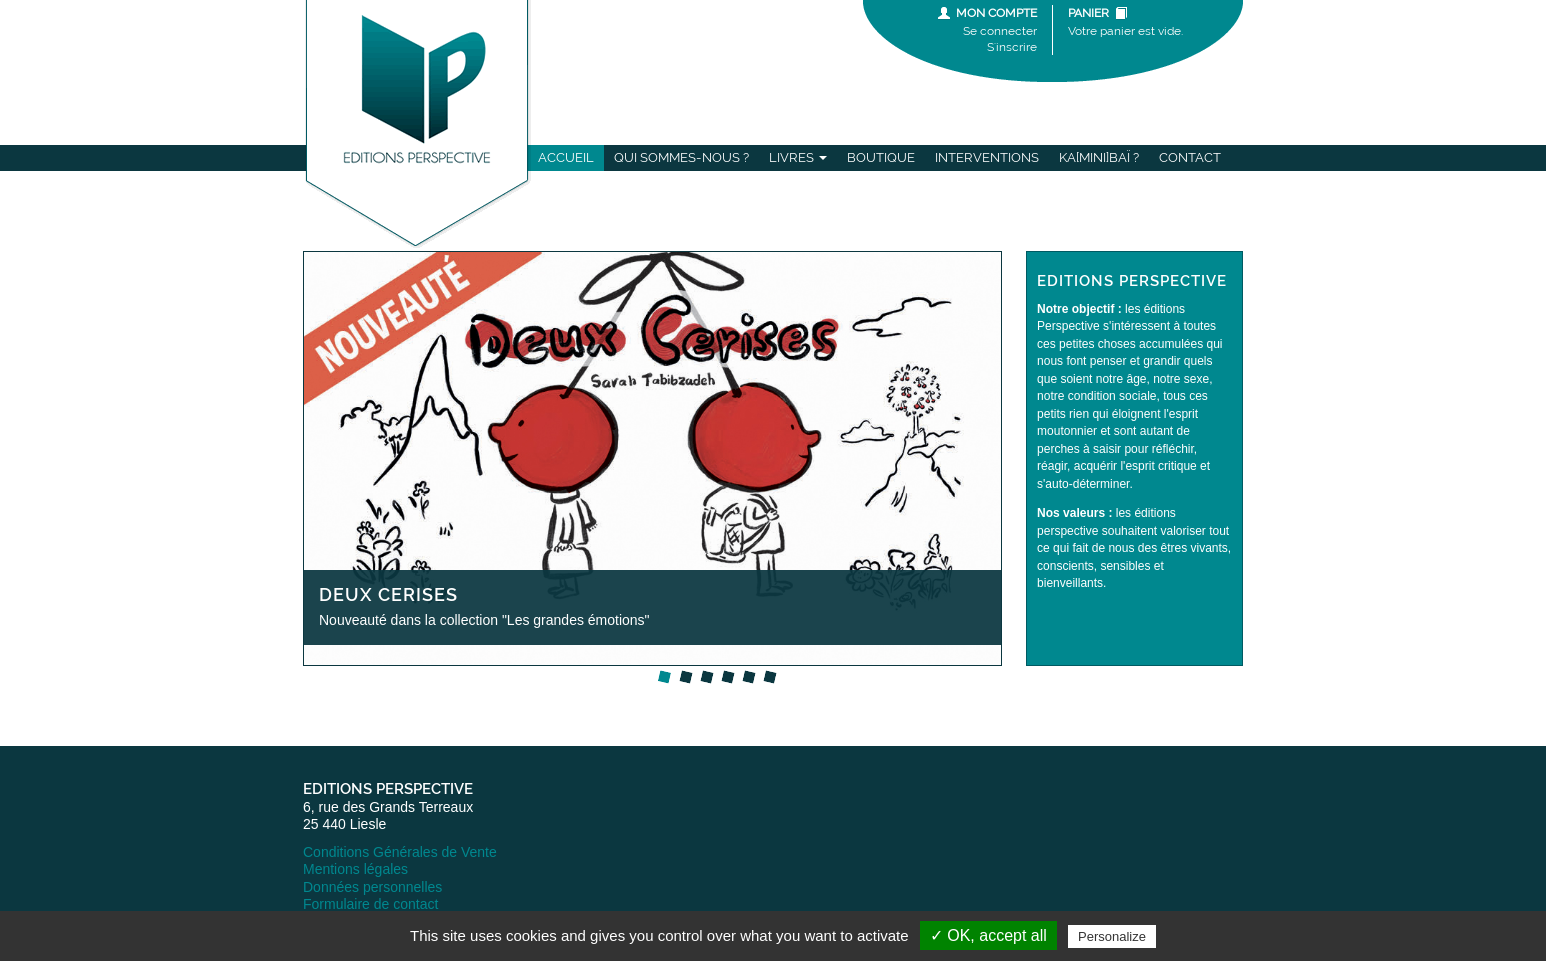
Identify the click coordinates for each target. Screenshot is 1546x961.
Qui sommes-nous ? (681, 157)
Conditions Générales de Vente (400, 852)
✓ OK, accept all (988, 935)
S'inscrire (1012, 47)
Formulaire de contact (370, 904)
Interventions (987, 157)
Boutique (881, 157)
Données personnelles (372, 887)
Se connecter (1000, 31)
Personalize (1112, 936)
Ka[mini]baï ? (1099, 157)
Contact (1190, 157)
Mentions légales (355, 869)
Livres (798, 157)
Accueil (566, 157)
